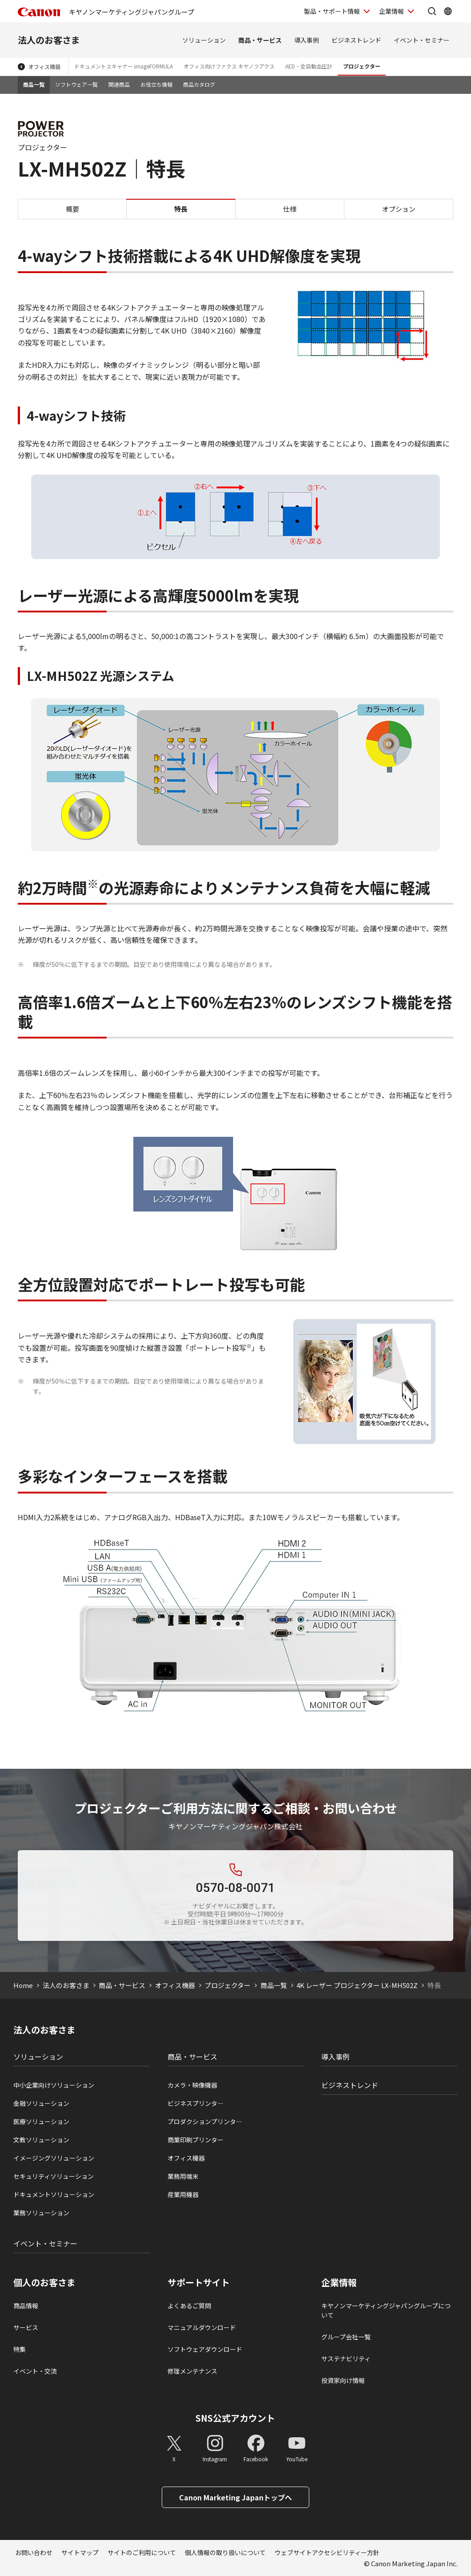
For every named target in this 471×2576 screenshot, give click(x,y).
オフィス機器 (44, 66)
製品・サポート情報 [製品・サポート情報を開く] (332, 11)
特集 (19, 2349)
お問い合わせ (33, 2552)
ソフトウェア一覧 (76, 84)
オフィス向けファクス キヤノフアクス (229, 66)
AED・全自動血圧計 (308, 66)
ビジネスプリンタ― (196, 2103)
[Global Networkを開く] (448, 11)
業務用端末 (183, 2176)
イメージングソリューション (53, 2157)
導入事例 (306, 40)
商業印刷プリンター (196, 2139)
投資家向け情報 (343, 2380)
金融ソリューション (41, 2103)
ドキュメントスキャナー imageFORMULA (123, 66)
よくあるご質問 (189, 2305)
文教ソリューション (41, 2139)
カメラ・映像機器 (192, 2085)
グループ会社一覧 (346, 2336)
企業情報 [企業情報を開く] (391, 11)
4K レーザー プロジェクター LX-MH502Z (357, 1985)
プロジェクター (361, 66)
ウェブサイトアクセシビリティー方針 (327, 2552)
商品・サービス (260, 40)
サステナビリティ (346, 2358)
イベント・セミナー (422, 40)
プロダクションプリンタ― (205, 2121)
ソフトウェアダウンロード (205, 2349)
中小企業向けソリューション (53, 2085)
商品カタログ (199, 84)
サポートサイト (199, 2282)
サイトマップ (80, 2552)
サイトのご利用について (142, 2552)
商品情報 (25, 2305)
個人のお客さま (44, 2282)
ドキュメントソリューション (53, 2194)
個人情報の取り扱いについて (225, 2552)
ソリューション (204, 40)
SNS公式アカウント (235, 2417)
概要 (72, 208)
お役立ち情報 (156, 84)
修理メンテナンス (192, 2371)
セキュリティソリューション (53, 2176)
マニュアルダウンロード (202, 2327)
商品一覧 (33, 84)
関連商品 (119, 84)
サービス (25, 2327)
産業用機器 (183, 2194)
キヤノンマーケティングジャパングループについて (386, 2310)
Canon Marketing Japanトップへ (235, 2497)
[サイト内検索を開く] (432, 11)
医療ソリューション (41, 2121)
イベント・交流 (35, 2371)
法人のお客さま (49, 39)
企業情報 (339, 2282)
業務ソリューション (41, 2212)
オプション (398, 208)
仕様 (289, 208)
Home (23, 1985)
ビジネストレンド (356, 40)
